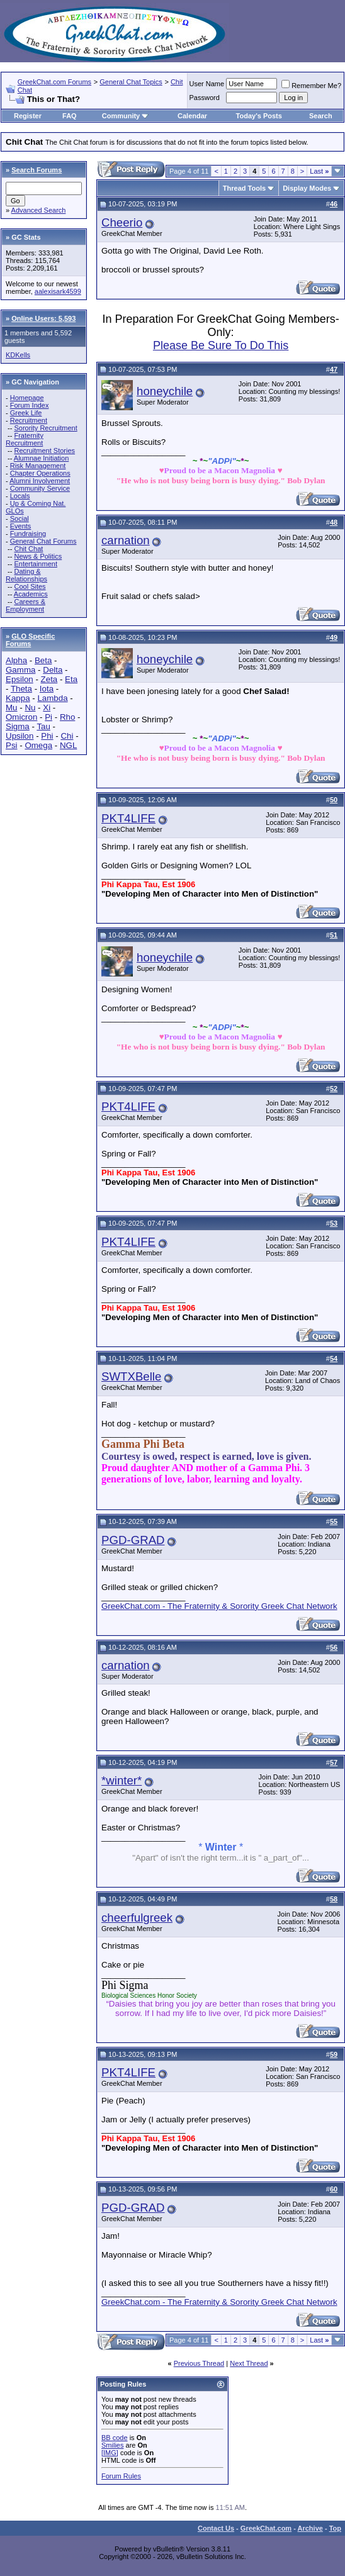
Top (335, 2528)
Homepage (27, 397)
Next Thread (249, 2363)
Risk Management (38, 465)
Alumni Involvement (39, 480)
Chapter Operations (40, 473)
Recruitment (28, 420)
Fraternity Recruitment (24, 439)
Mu (12, 707)
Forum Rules (121, 2476)
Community (125, 116)
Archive (310, 2528)
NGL (68, 745)
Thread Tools (244, 188)
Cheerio (121, 222)
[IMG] (109, 2452)
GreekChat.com (265, 2528)
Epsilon (19, 679)
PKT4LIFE (128, 818)
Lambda (52, 698)
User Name (207, 83)
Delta (52, 670)
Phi (47, 736)
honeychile (165, 391)
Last (319, 171)
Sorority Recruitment (45, 428)
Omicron (21, 717)
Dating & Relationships (26, 575)
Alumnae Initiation (41, 458)
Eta (71, 679)
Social (19, 518)
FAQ (69, 116)
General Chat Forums (43, 541)
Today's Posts (259, 116)
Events (20, 526)
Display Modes (307, 188)
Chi (66, 736)
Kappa (18, 698)
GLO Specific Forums (30, 639)
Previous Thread (199, 2363)
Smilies (112, 2445)
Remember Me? (311, 85)
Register (28, 116)
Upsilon (19, 736)
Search (320, 116)
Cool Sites (29, 586)
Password (204, 97)
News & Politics (38, 556)
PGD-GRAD (133, 1540)
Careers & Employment (25, 605)
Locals (20, 496)
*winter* (121, 1780)
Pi (48, 717)
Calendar (192, 116)
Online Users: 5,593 (43, 318)
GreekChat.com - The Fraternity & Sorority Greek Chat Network (219, 1606)
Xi (46, 707)
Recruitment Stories (44, 450)
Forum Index (29, 405)
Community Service (40, 488)
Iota (47, 688)
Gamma (20, 670)
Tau (43, 726)
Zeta (49, 679)
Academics (31, 594)
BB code (114, 2437)
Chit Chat (28, 548)
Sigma (18, 726)
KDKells (18, 355)
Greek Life (26, 413)
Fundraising (28, 533)
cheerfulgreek (136, 1917)
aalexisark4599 (58, 291)
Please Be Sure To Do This (220, 345)
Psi (12, 745)
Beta (43, 660)
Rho (67, 717)
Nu (30, 707)
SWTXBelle (131, 1376)
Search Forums (36, 170)
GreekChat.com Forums (54, 82)
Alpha (16, 660)
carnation (125, 540)
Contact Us (216, 2528)
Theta (21, 688)
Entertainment (35, 564)
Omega (38, 745)
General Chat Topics (130, 82)
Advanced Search (38, 210)
